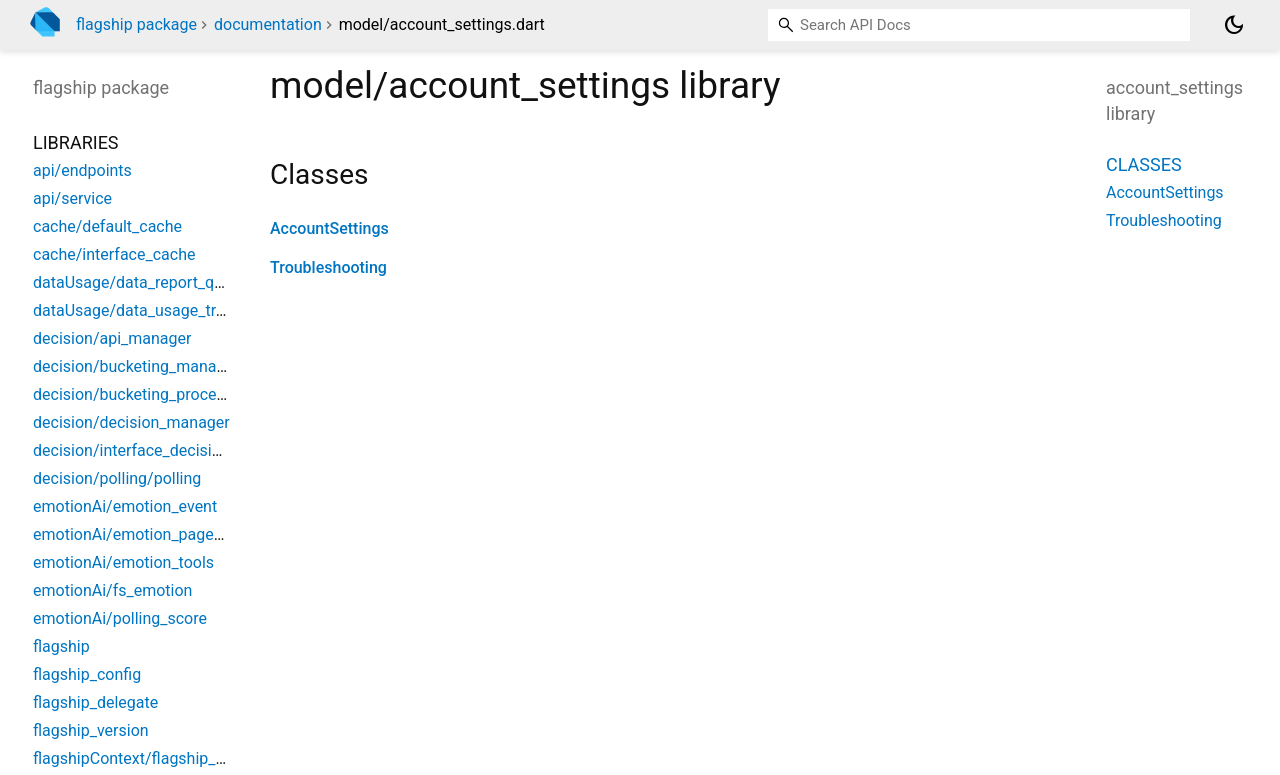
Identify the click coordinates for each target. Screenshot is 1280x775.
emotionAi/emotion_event (125, 506)
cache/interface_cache (114, 254)
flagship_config (87, 674)
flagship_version (91, 730)
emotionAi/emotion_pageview (139, 534)
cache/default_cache (107, 226)
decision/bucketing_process (133, 394)
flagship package (136, 24)
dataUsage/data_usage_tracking (148, 310)
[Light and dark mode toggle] (1234, 25)
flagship (61, 646)
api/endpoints (82, 170)
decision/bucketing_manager (136, 366)
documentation (268, 24)
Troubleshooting (328, 267)
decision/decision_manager (131, 422)
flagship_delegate (95, 702)
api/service (72, 198)
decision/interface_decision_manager (166, 450)
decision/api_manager (112, 338)
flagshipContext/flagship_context (151, 758)
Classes (1144, 164)
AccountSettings (329, 228)
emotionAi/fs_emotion (112, 590)
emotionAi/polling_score (120, 618)
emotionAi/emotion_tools (123, 562)
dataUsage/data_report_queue (141, 282)
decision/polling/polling (117, 478)
